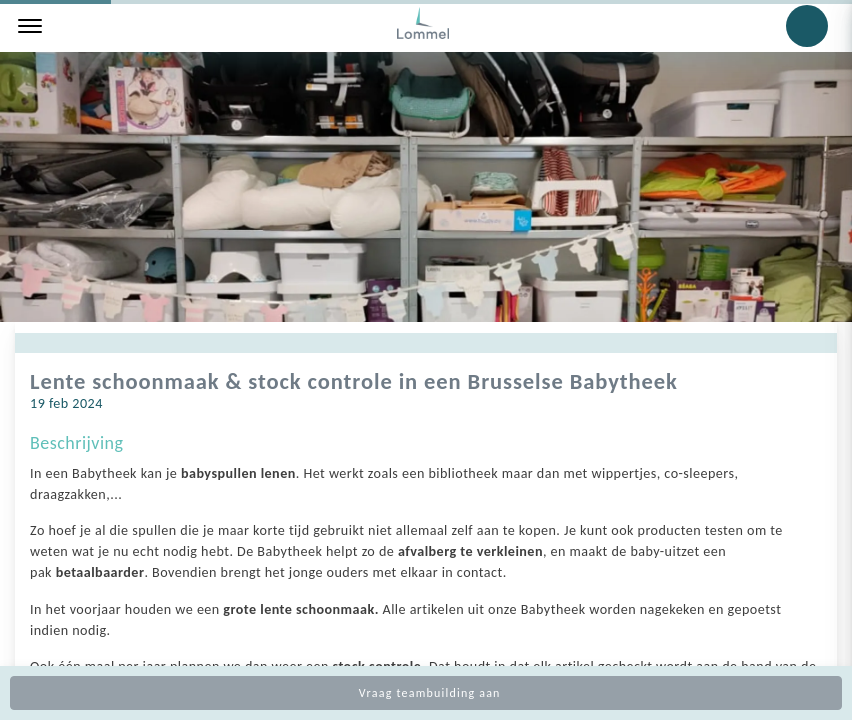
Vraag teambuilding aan (425, 693)
